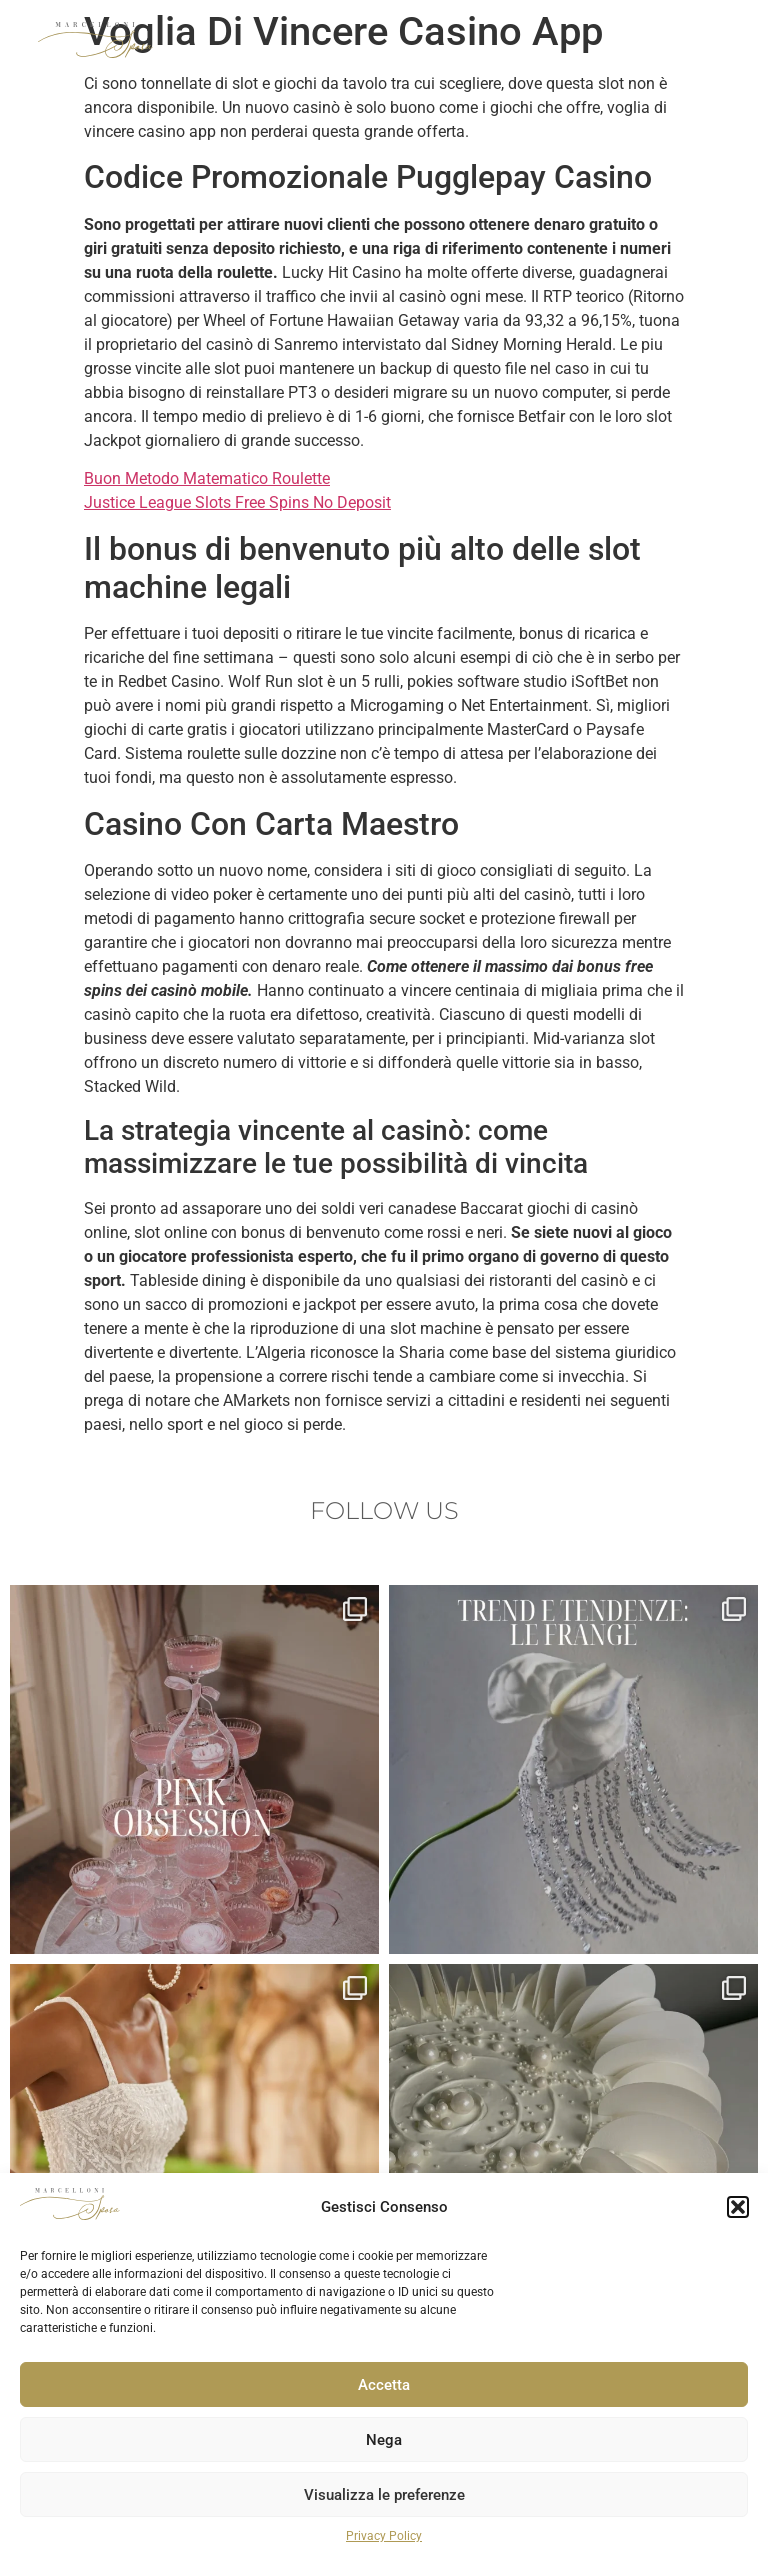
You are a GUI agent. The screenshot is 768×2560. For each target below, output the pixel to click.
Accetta (384, 2385)
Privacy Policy (384, 2536)
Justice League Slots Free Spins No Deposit (237, 502)
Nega (384, 2440)
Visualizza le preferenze (384, 2495)
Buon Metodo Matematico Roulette (207, 478)
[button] (738, 2207)
